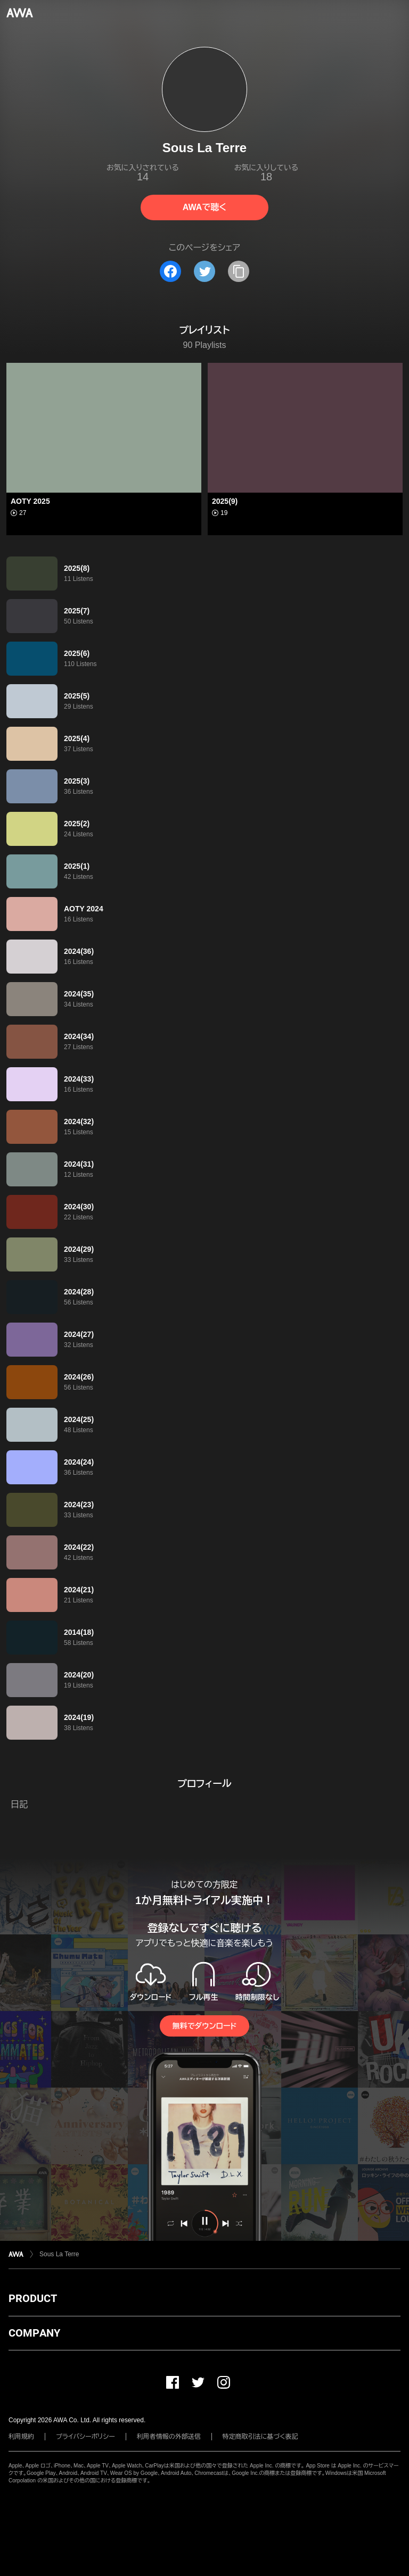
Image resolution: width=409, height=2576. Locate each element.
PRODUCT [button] (33, 2298)
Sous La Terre (59, 2254)
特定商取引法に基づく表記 (260, 2436)
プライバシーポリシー (85, 2436)
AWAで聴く (204, 207)
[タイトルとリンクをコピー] (238, 271)
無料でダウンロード (204, 2026)
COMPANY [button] (34, 2332)
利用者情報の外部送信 (169, 2436)
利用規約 (21, 2436)
